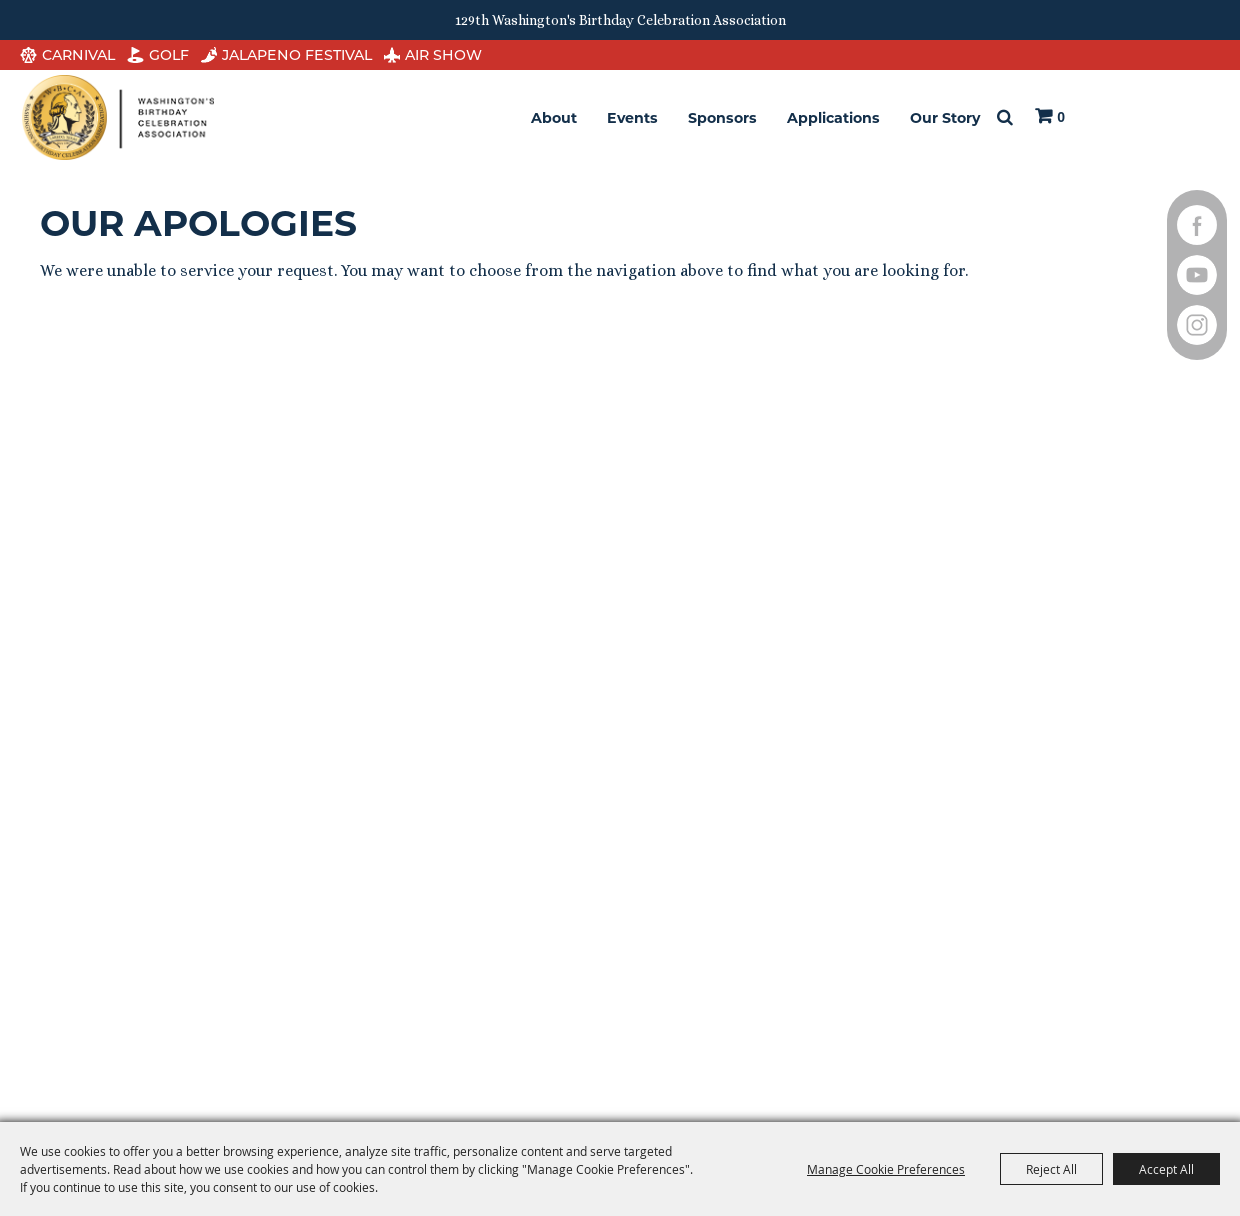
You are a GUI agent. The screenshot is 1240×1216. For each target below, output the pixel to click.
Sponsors (722, 117)
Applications (833, 117)
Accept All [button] (1166, 1169)
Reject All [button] (1051, 1169)
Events (632, 117)
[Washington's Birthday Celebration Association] (117, 117)
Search (1005, 118)
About (554, 117)
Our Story (945, 117)
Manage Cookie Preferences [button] (886, 1169)
